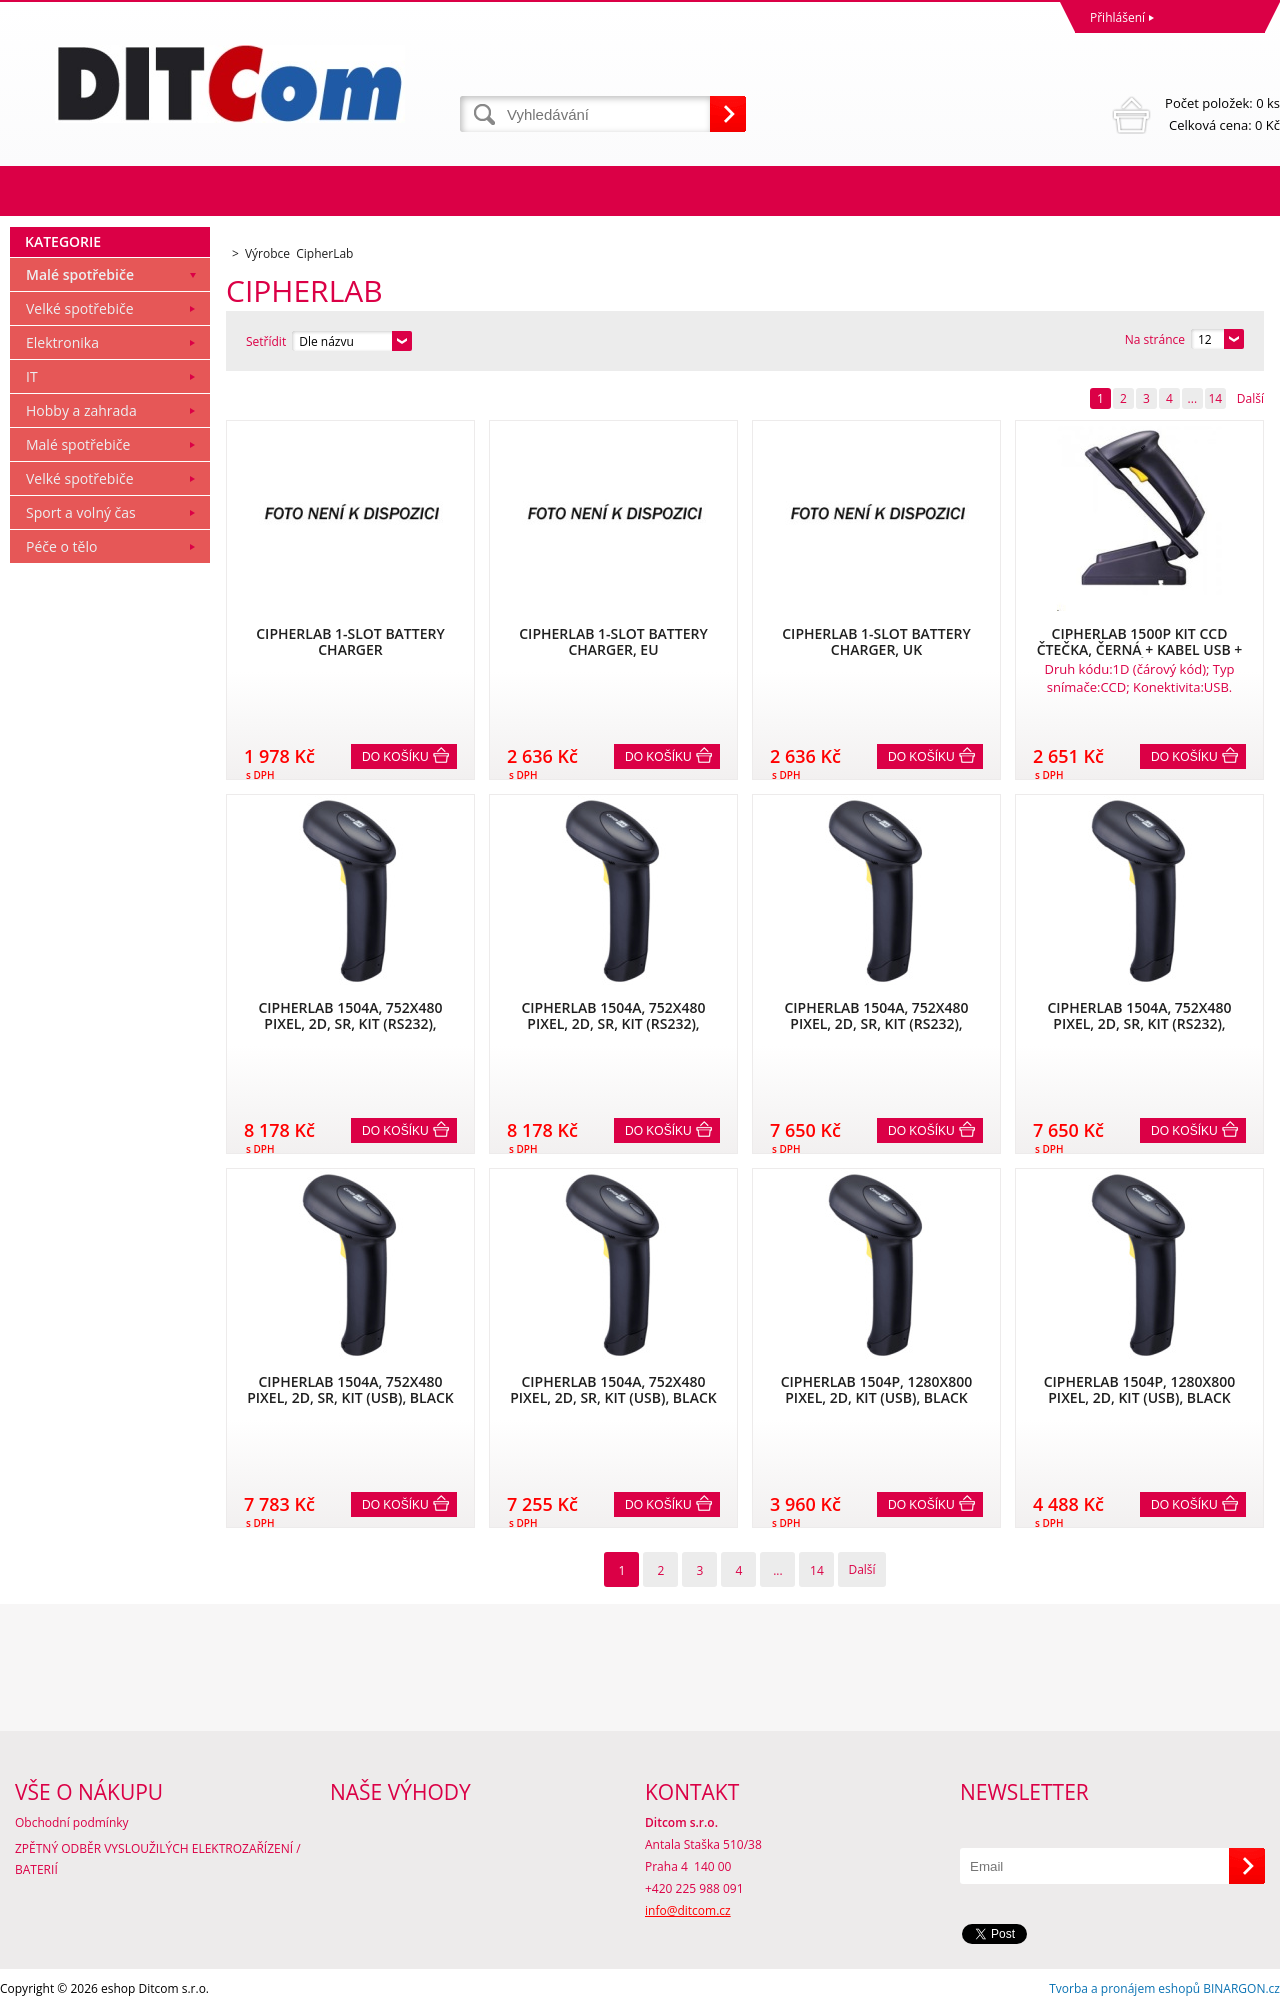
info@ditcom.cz (688, 1910)
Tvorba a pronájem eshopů (1124, 1988)
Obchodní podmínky (72, 1822)
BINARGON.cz (1241, 1988)
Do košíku (395, 757)
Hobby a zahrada (81, 410)
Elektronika (62, 342)
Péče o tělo (61, 546)
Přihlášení (1117, 17)
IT (32, 376)
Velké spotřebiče (80, 308)
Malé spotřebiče (80, 274)
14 (1215, 398)
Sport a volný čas (81, 512)
